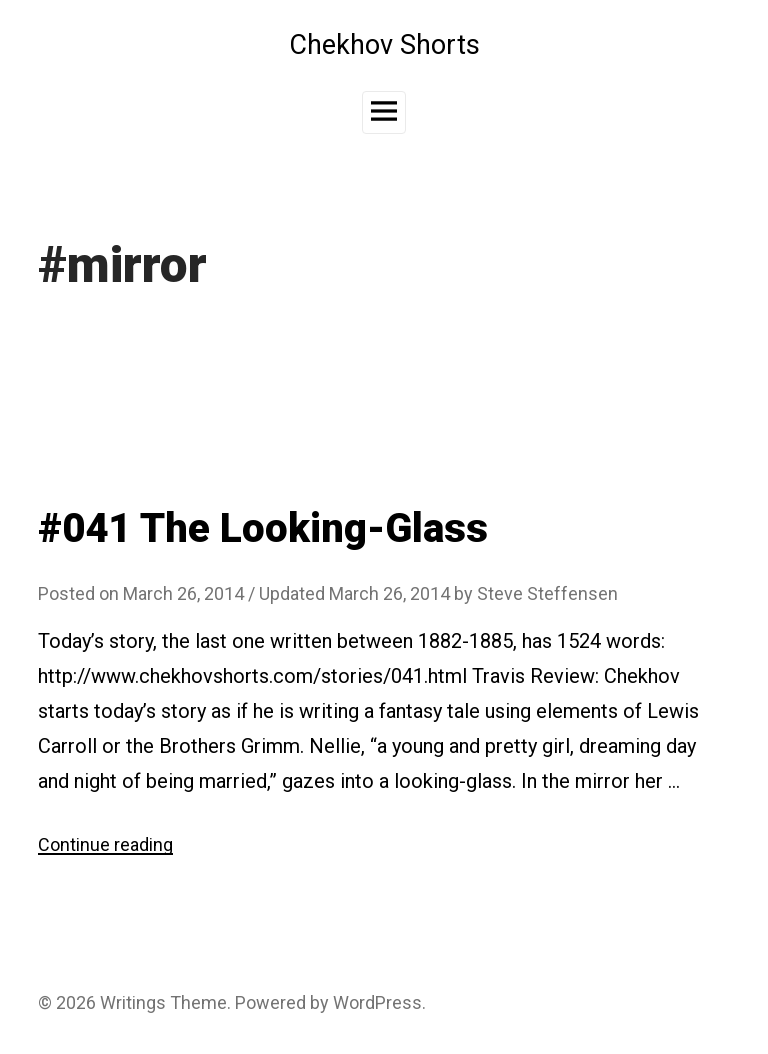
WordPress (377, 1002)
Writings (133, 1002)
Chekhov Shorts (384, 45)
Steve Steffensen (547, 593)
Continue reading (105, 844)
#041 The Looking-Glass (263, 528)
